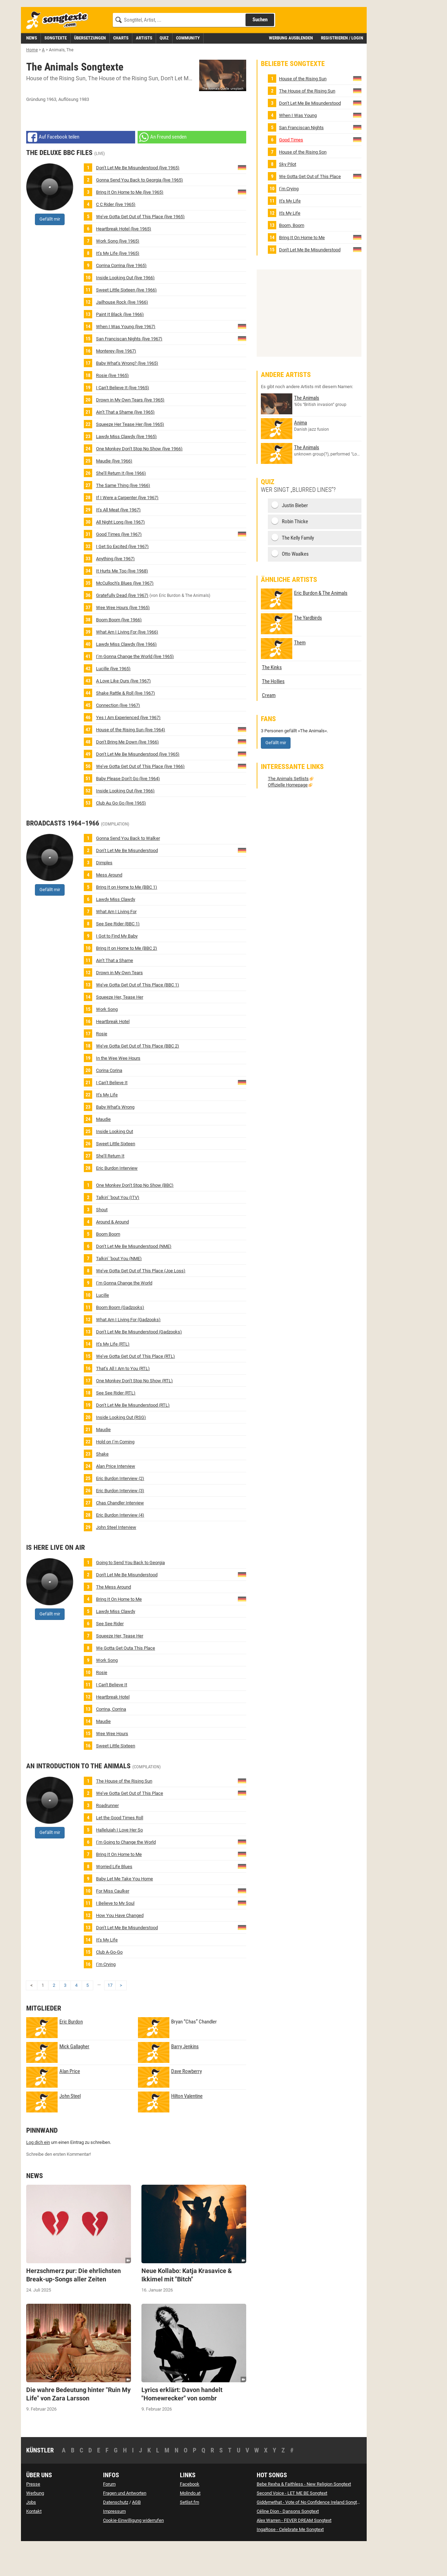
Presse (33, 2515)
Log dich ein (38, 2173)
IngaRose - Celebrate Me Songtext (290, 2560)
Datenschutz (115, 2533)
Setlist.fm (189, 2533)
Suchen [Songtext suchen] (260, 51)
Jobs (31, 2533)
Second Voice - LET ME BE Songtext (292, 2524)
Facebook (189, 2515)
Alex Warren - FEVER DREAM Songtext (294, 2551)
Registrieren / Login (342, 69)
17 (110, 2016)
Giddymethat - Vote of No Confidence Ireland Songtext (310, 2533)
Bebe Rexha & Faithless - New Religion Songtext (304, 2515)
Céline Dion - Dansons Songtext (288, 2542)
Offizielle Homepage (288, 816)
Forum (109, 2515)
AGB (136, 2533)
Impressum (114, 2542)
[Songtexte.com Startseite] (59, 52)
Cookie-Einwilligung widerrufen (133, 2551)
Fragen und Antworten (124, 2524)
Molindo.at (190, 2524)
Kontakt (34, 2542)
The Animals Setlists (288, 810)
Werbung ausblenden (291, 69)
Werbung (35, 2524)
